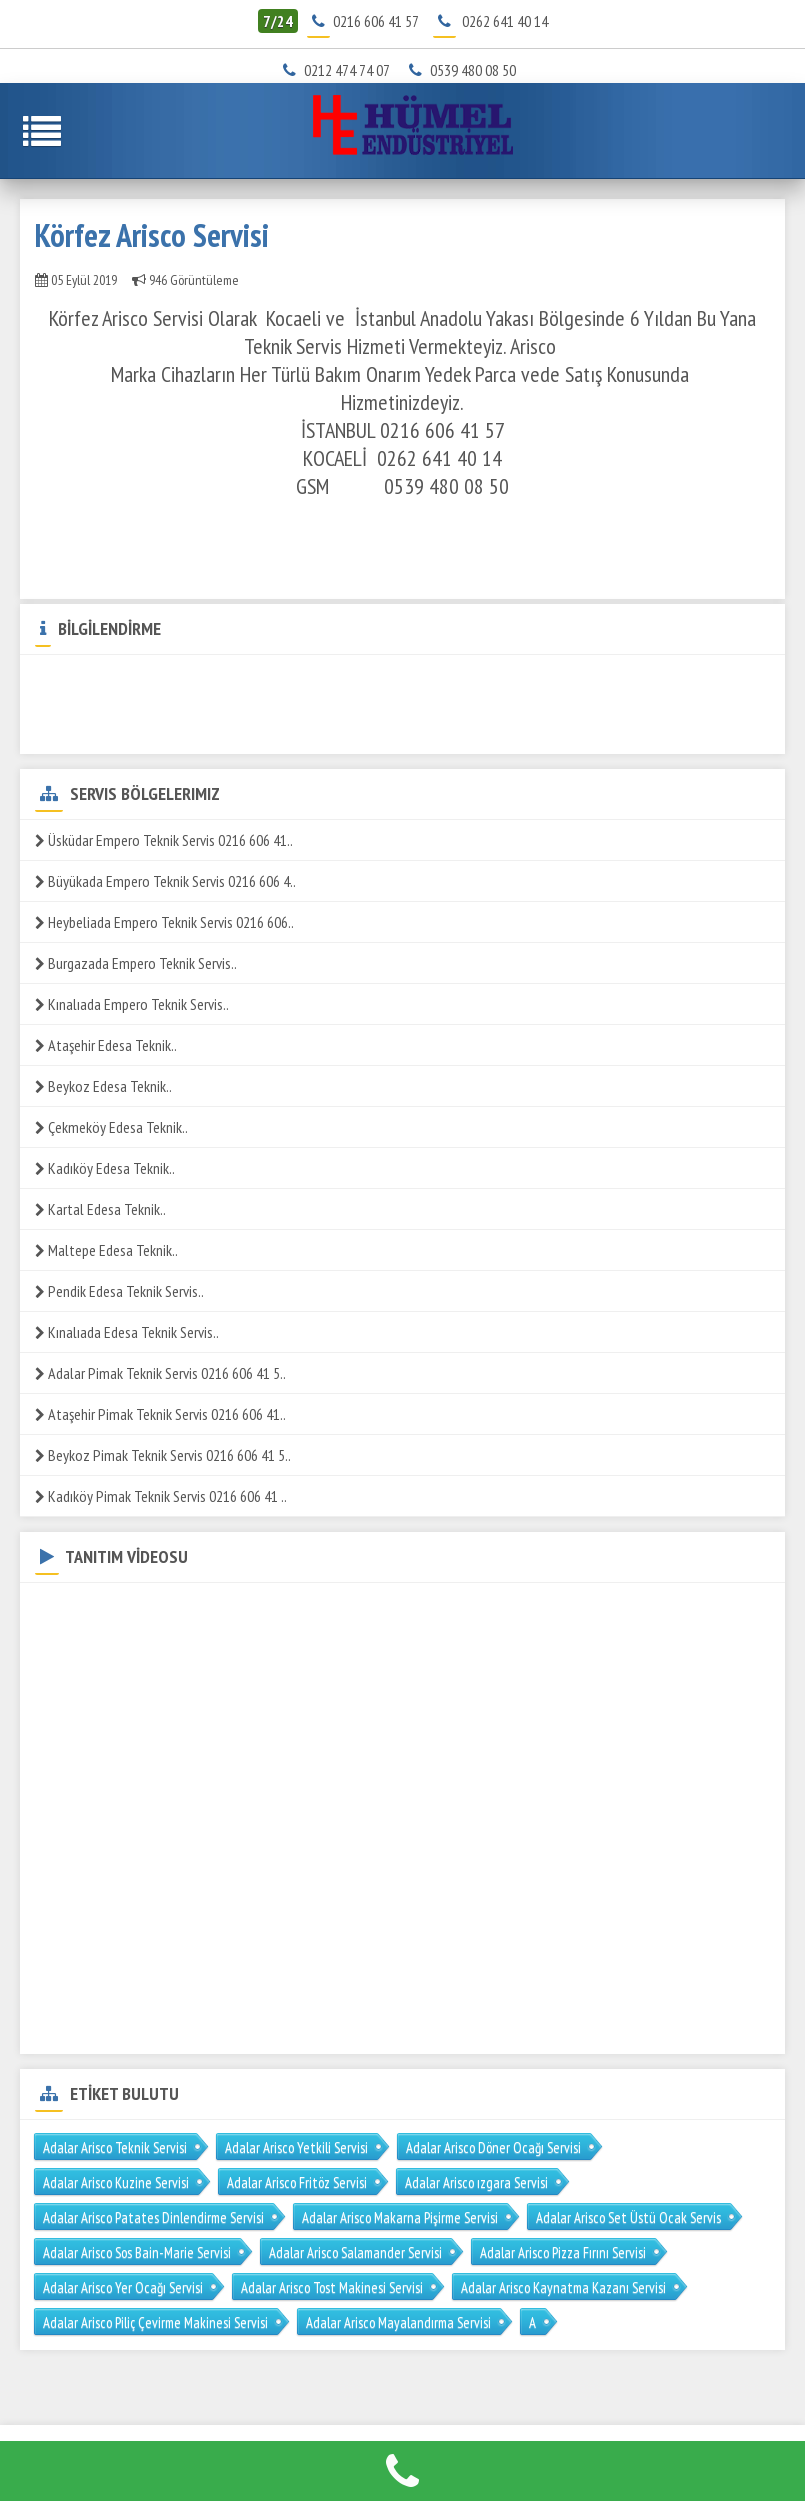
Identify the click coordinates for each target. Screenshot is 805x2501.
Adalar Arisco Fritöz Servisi (297, 2182)
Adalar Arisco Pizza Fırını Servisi (563, 2252)
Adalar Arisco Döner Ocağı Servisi (493, 2147)
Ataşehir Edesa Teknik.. (106, 1045)
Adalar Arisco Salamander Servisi (355, 2252)
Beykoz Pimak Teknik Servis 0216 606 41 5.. (163, 1455)
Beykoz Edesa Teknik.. (103, 1086)
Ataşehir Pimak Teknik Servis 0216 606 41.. (160, 1414)
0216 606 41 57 (375, 21)
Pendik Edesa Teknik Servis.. (119, 1291)
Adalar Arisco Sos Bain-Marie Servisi (137, 2252)
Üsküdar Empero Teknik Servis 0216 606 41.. (164, 840)
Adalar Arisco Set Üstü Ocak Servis (628, 2217)
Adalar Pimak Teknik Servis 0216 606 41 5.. (160, 1373)
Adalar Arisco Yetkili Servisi (296, 2147)
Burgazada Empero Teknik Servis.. (136, 963)
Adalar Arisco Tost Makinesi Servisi (332, 2287)
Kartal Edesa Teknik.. (100, 1209)
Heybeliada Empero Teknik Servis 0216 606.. (164, 922)
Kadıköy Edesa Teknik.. (105, 1168)
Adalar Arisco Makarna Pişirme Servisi (400, 2217)
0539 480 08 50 (466, 70)
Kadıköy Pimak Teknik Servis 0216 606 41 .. (161, 1496)
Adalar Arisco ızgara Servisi (476, 2182)
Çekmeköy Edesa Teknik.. (111, 1127)
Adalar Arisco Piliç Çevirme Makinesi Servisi (155, 2322)
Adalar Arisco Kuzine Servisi (116, 2182)
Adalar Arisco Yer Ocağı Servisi (123, 2287)
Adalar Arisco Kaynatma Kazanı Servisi (563, 2287)
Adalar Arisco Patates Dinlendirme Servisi (153, 2217)
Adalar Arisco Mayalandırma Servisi (398, 2322)
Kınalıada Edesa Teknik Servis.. (127, 1332)
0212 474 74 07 (341, 70)
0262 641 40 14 (505, 21)
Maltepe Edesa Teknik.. (106, 1250)
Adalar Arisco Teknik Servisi (115, 2147)
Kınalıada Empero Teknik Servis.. (132, 1004)
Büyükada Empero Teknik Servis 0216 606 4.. (165, 881)
